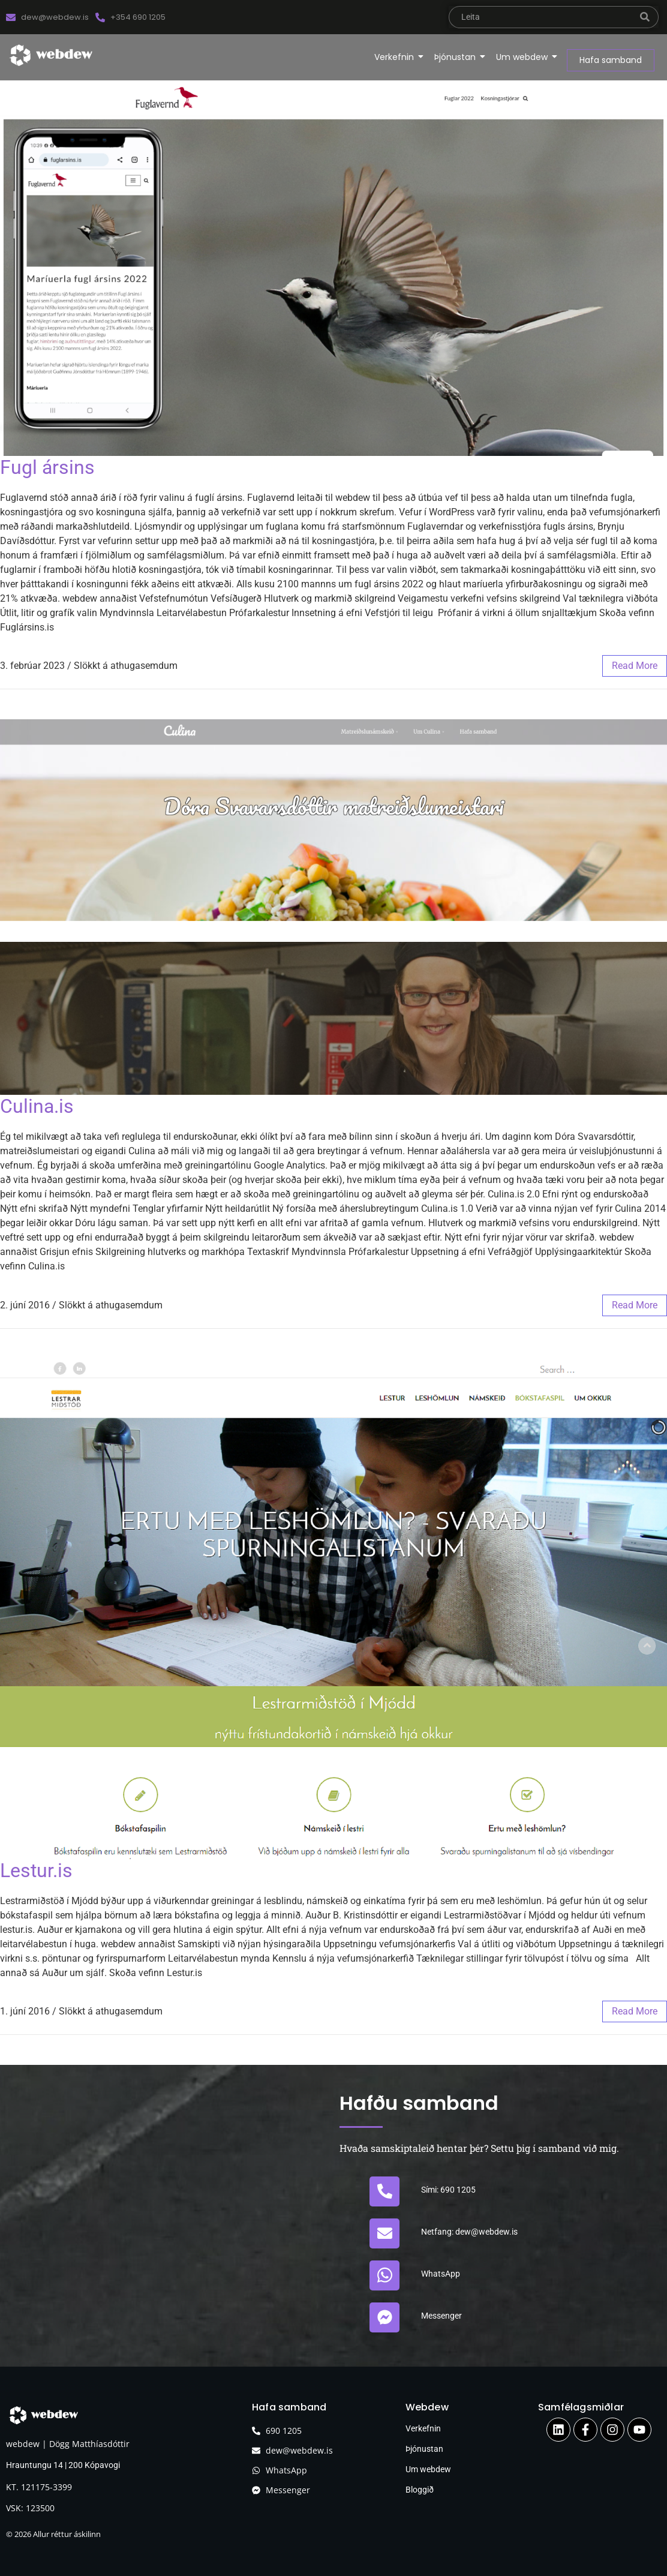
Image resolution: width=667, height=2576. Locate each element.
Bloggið (419, 2489)
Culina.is (37, 1106)
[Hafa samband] (610, 60)
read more (634, 665)
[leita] (540, 17)
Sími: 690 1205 (448, 2189)
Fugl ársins (47, 467)
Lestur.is (36, 1870)
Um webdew (524, 57)
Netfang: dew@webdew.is (469, 2231)
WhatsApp (440, 2273)
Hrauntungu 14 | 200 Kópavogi (64, 2465)
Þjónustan (457, 57)
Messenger (441, 2315)
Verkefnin (396, 57)
